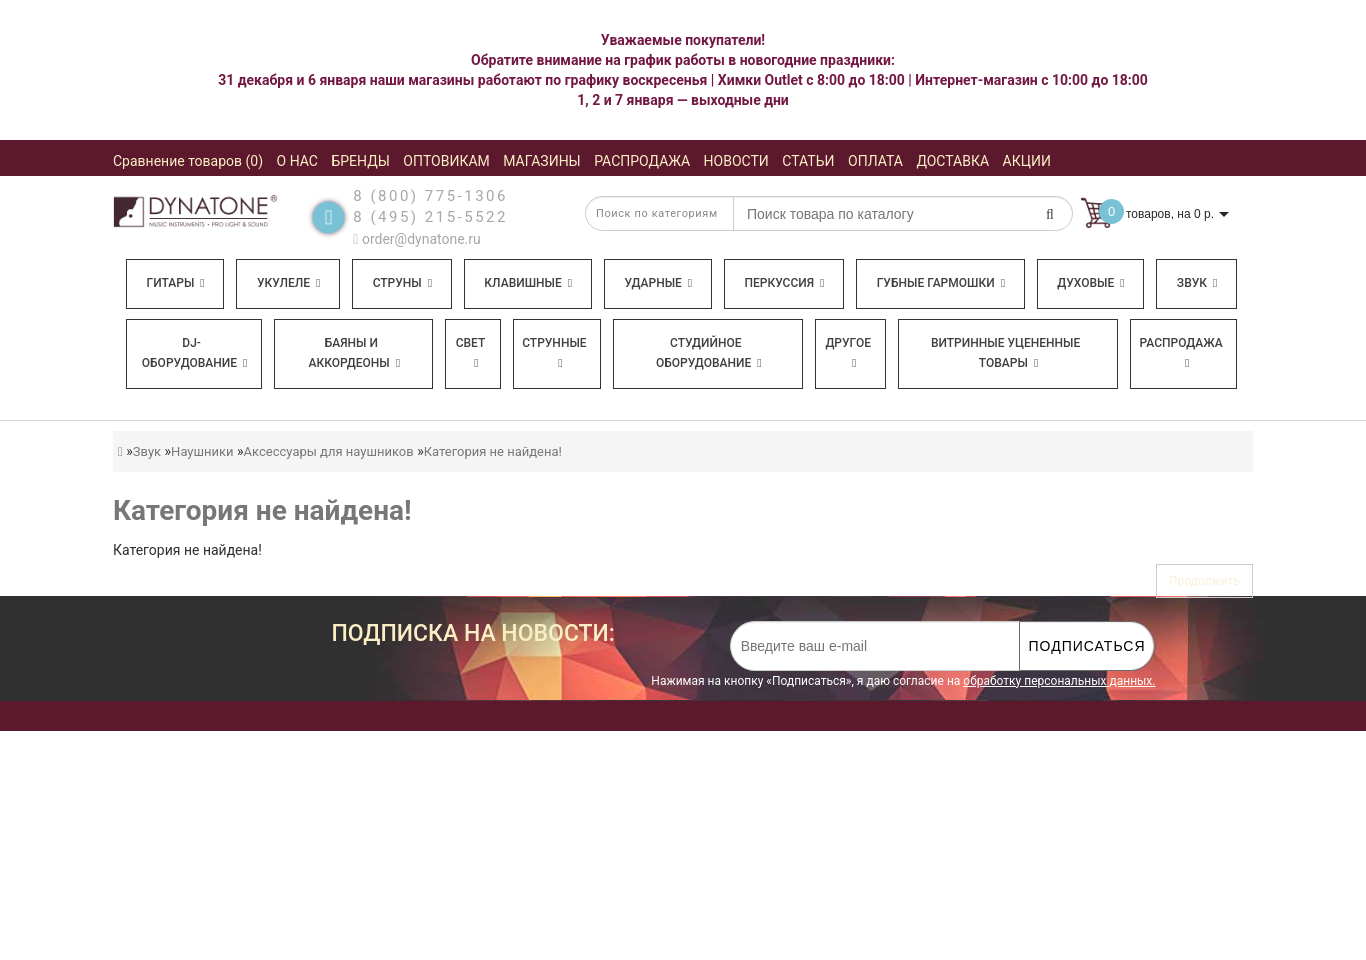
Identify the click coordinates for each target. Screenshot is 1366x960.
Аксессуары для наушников (329, 451)
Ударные (658, 283)
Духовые (1090, 283)
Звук (1197, 283)
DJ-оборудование (195, 353)
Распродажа (1181, 352)
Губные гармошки (941, 283)
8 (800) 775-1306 (430, 196)
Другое (848, 352)
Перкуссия (784, 283)
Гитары (176, 283)
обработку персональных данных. (1059, 681)
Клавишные (528, 283)
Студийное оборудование (709, 353)
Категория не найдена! (493, 451)
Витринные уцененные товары (1005, 353)
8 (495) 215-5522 (430, 217)
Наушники (202, 451)
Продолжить (1204, 581)
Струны (403, 283)
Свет (471, 352)
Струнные (554, 352)
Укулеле (288, 283)
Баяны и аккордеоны (354, 353)
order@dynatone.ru (416, 239)
